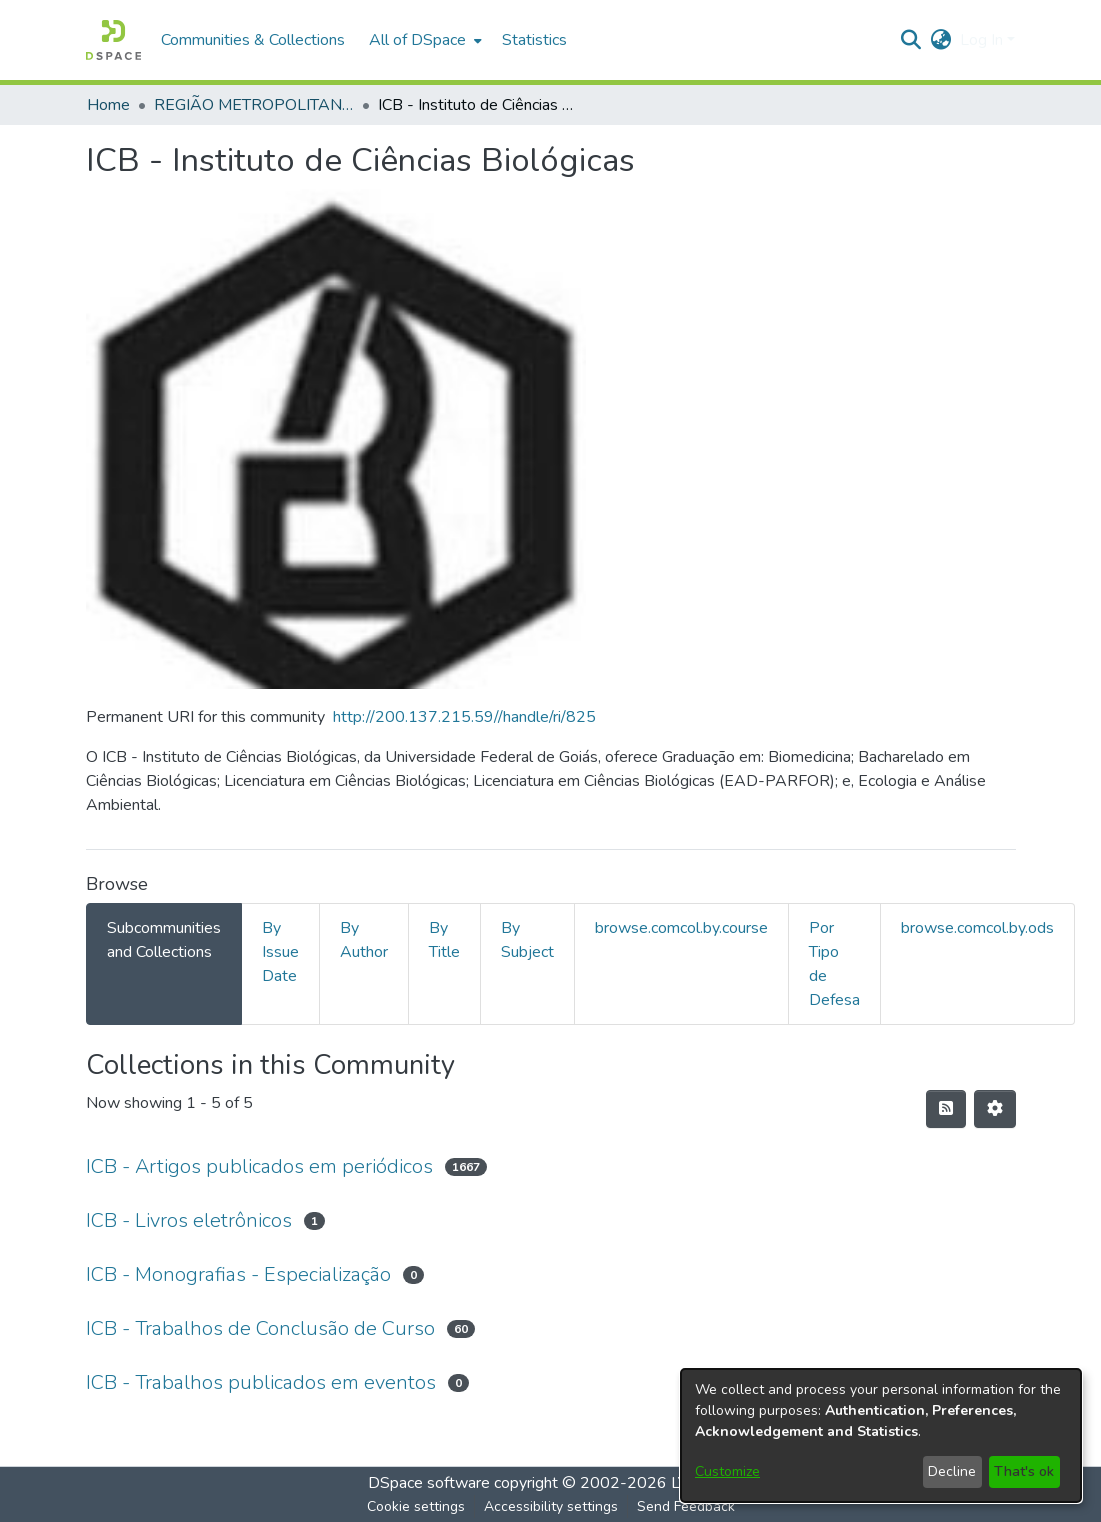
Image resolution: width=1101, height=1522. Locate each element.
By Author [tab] (364, 940)
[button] (113, 40)
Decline (952, 1471)
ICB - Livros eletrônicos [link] (189, 1220)
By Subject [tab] (527, 940)
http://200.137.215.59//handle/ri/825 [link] (464, 717)
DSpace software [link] (429, 1483)
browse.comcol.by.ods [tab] (977, 928)
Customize (727, 1471)
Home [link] (108, 105)
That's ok (1024, 1471)
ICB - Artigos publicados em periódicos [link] (259, 1166)
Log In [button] (983, 40)
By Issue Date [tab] (280, 952)
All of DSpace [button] (417, 40)
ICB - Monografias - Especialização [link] (238, 1274)
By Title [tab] (444, 940)
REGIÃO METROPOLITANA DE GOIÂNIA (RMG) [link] (254, 105)
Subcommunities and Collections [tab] (164, 940)
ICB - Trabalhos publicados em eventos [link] (261, 1382)
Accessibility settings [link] (551, 1506)
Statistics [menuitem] (534, 40)
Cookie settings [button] (416, 1506)
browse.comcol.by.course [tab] (681, 928)
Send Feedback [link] (686, 1506)
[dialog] (881, 1435)
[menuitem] (423, 40)
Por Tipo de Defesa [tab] (834, 964)
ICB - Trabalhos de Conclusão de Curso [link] (260, 1328)
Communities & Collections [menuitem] (253, 40)
